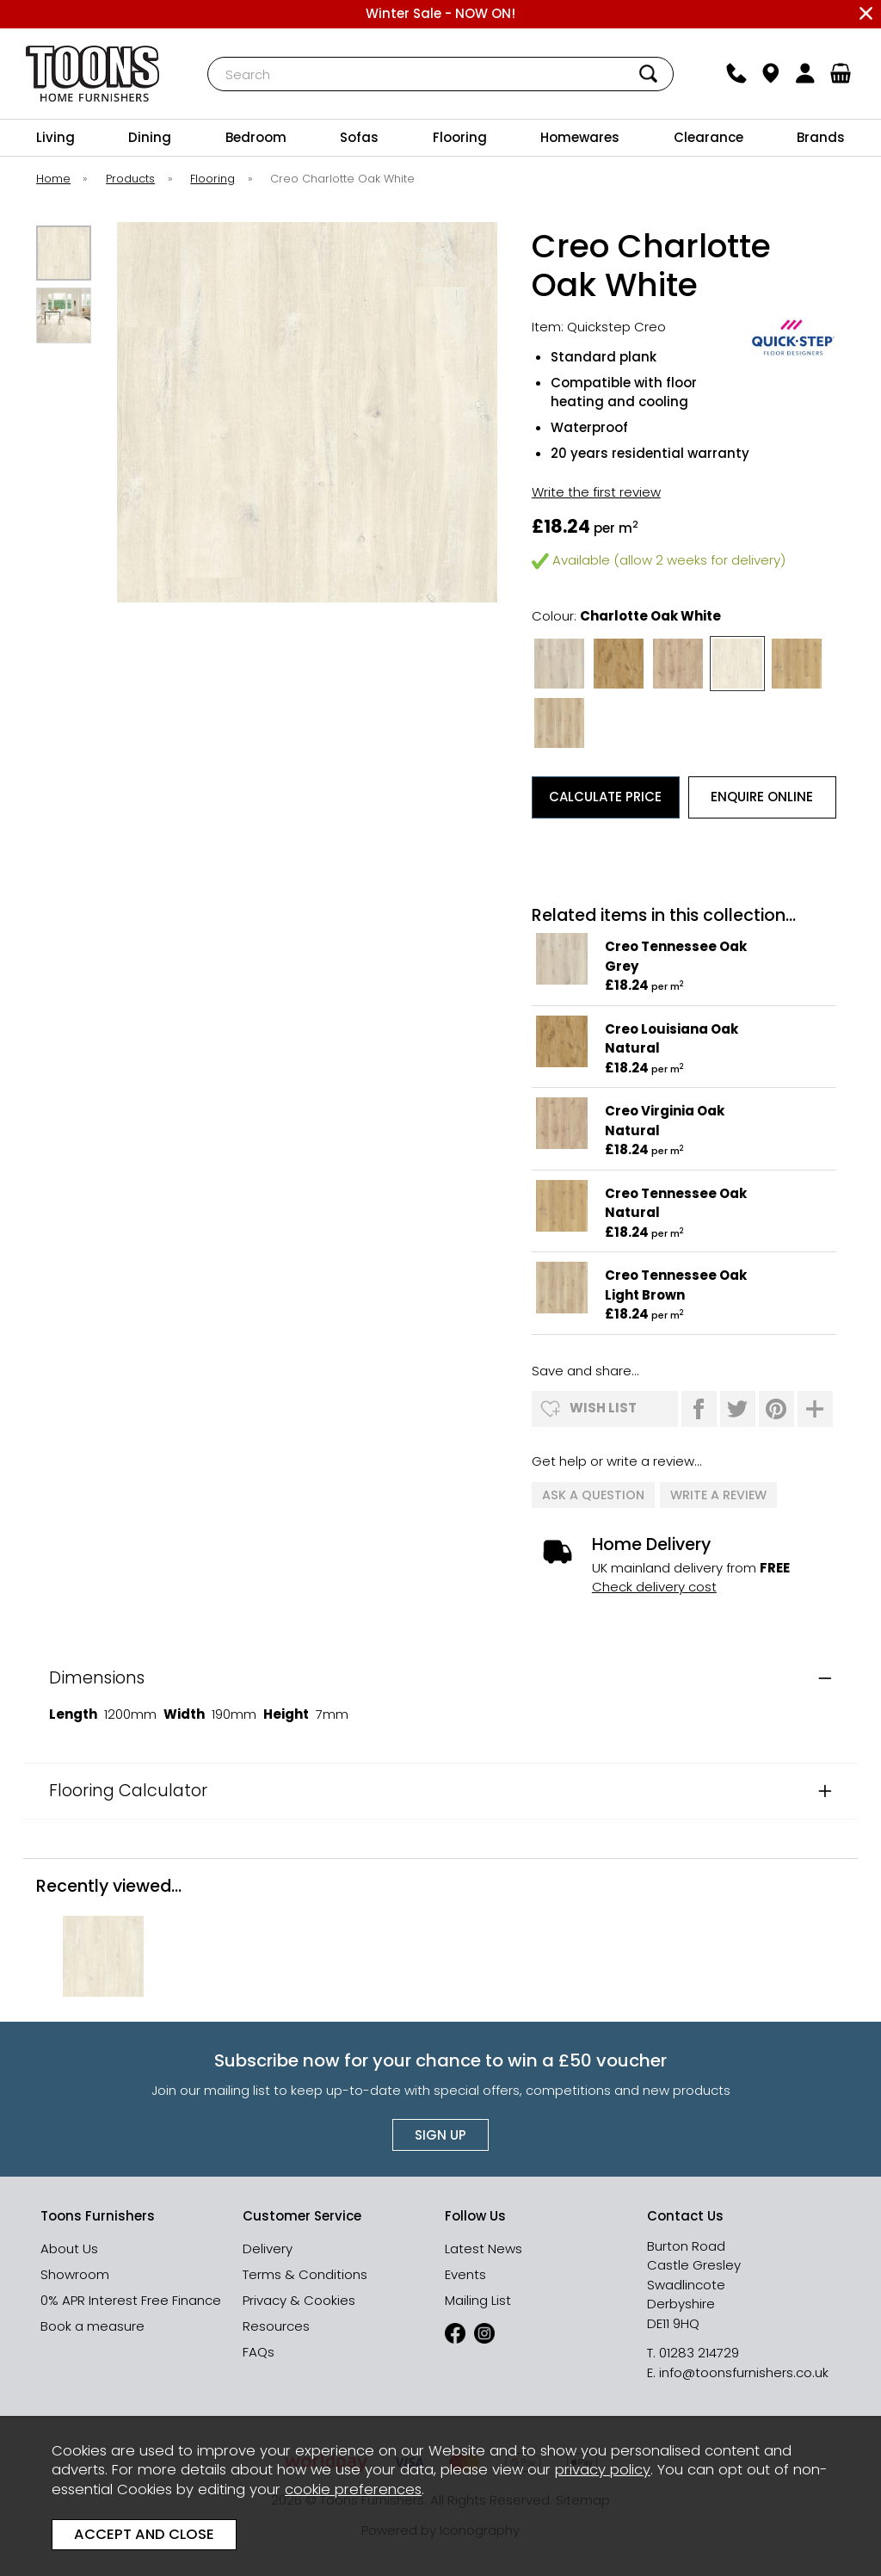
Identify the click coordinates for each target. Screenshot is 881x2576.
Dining (149, 137)
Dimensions (97, 1678)
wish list (603, 1408)
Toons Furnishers (93, 74)
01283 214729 (699, 2353)
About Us (69, 2248)
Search (207, 56)
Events (465, 2274)
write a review (718, 1495)
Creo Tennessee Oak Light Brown (676, 1285)
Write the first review (596, 492)
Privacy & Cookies (299, 2300)
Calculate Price (605, 797)
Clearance (708, 137)
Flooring (460, 137)
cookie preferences (353, 2489)
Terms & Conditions (305, 2274)
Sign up (440, 2135)
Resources (276, 2326)
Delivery (268, 2248)
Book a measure (92, 2326)
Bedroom (255, 137)
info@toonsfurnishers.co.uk (744, 2372)
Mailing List (478, 2300)
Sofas (359, 137)
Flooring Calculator (128, 1790)
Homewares (579, 137)
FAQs (258, 2352)
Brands (821, 137)
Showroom (74, 2274)
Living (55, 137)
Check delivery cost (654, 1587)
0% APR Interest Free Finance (130, 2300)
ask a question (593, 1495)
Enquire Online (762, 797)
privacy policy (602, 2470)
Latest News (483, 2248)
